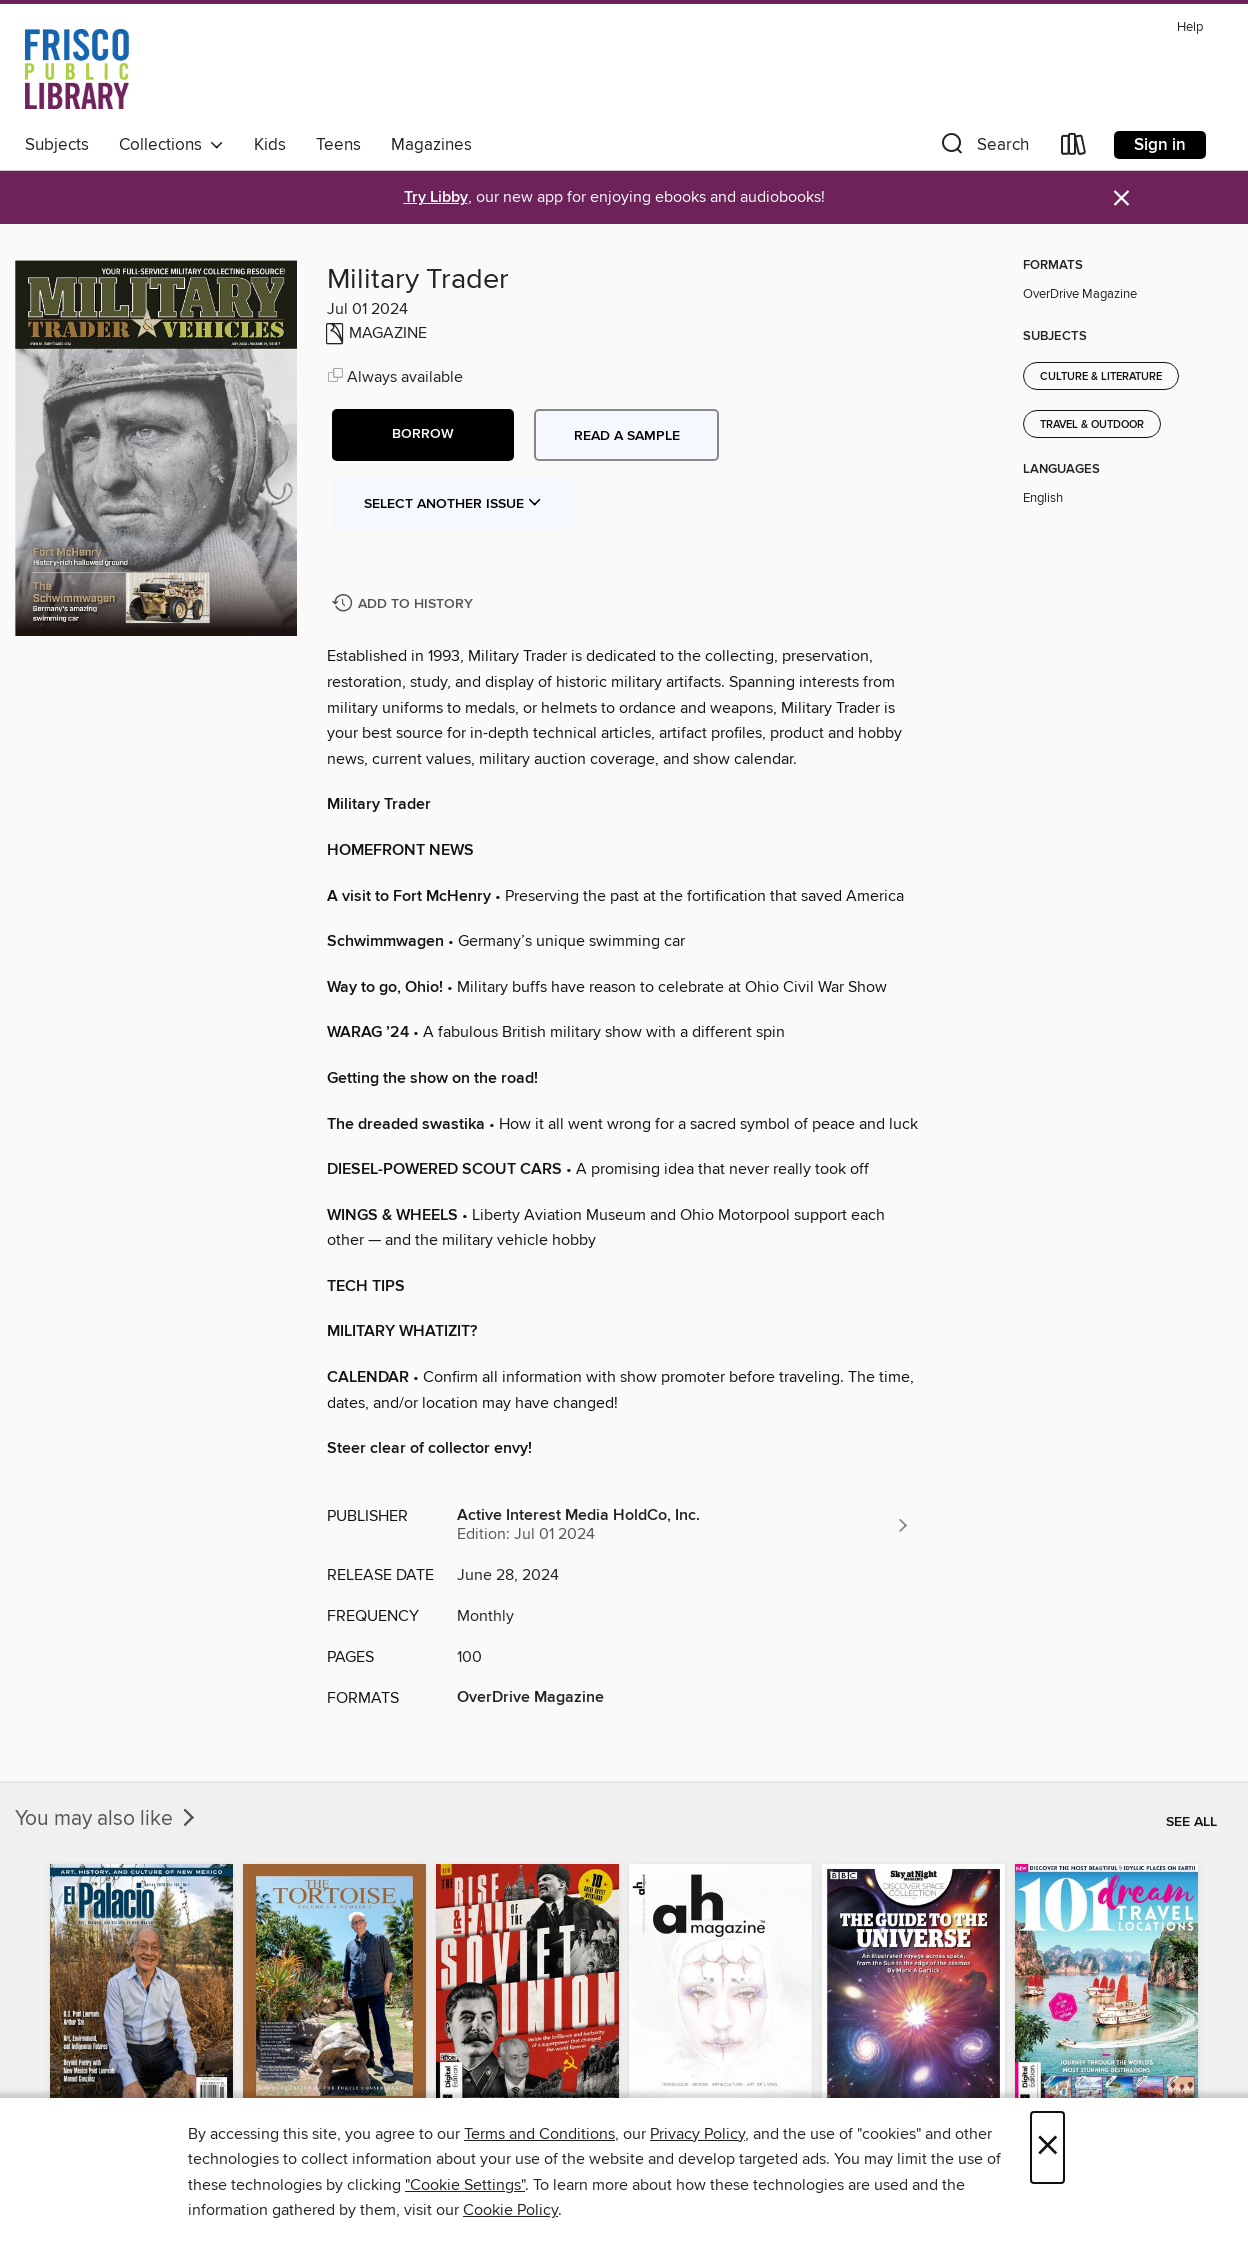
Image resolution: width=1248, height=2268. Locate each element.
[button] (983, 148)
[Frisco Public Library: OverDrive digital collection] (77, 69)
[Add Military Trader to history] (405, 604)
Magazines (431, 145)
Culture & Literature (1101, 377)
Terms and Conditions (539, 2134)
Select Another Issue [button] (453, 504)
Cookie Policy (510, 2210)
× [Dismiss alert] (1121, 198)
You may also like (107, 1819)
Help (1190, 27)
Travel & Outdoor (1092, 425)
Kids (270, 145)
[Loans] (1074, 148)
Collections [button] (171, 145)
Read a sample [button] (627, 436)
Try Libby (436, 197)
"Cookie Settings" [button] (465, 2185)
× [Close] (1047, 2147)
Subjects (57, 145)
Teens (338, 145)
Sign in (1160, 145)
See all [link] (1191, 1822)
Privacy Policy (697, 2134)
